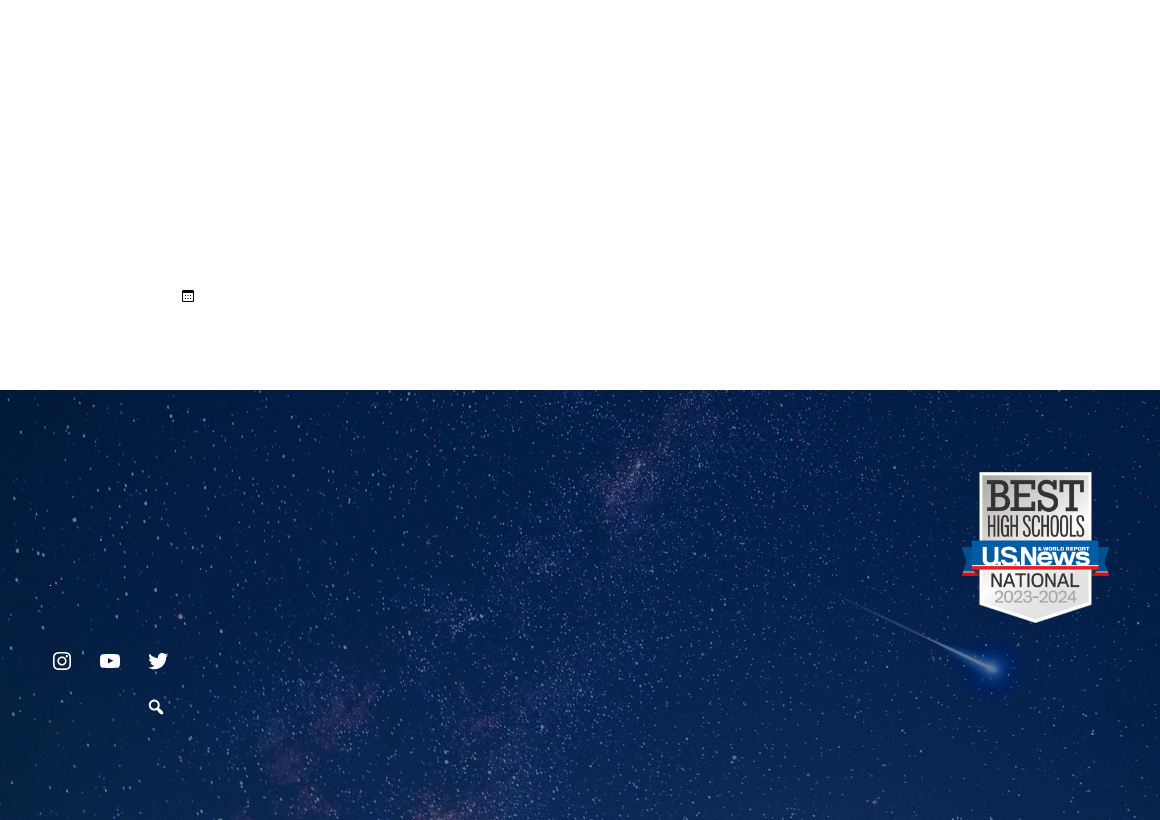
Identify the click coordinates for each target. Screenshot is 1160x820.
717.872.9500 (50, 577)
